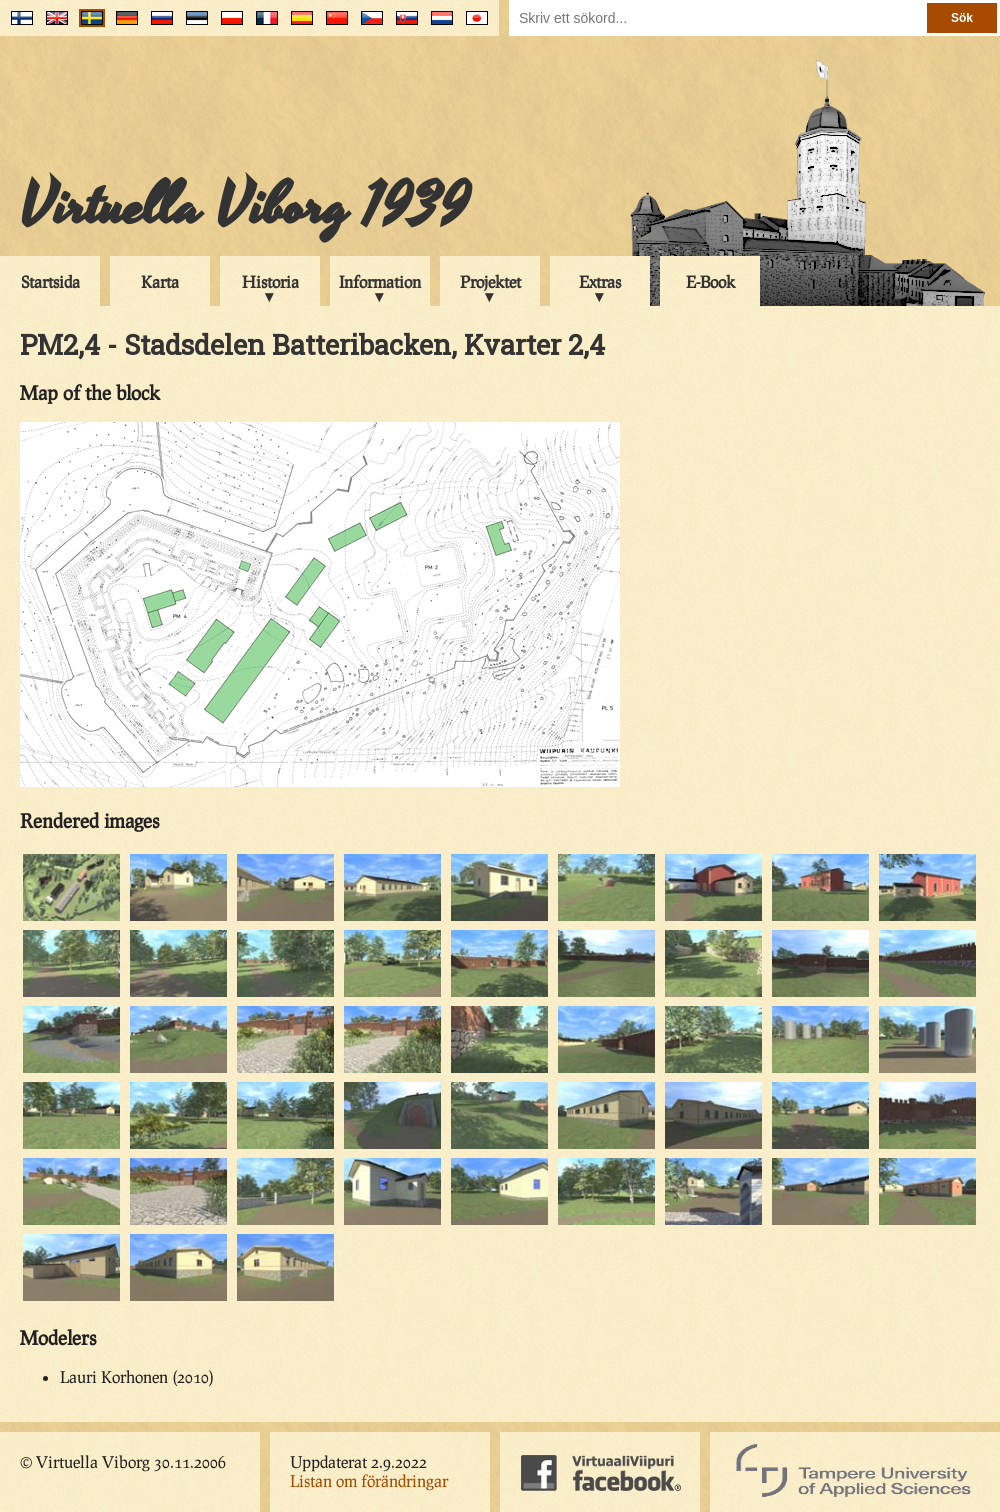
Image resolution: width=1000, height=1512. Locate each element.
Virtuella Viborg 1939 (244, 207)
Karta (160, 281)
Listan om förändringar (369, 1480)
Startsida (50, 281)
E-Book (710, 281)
